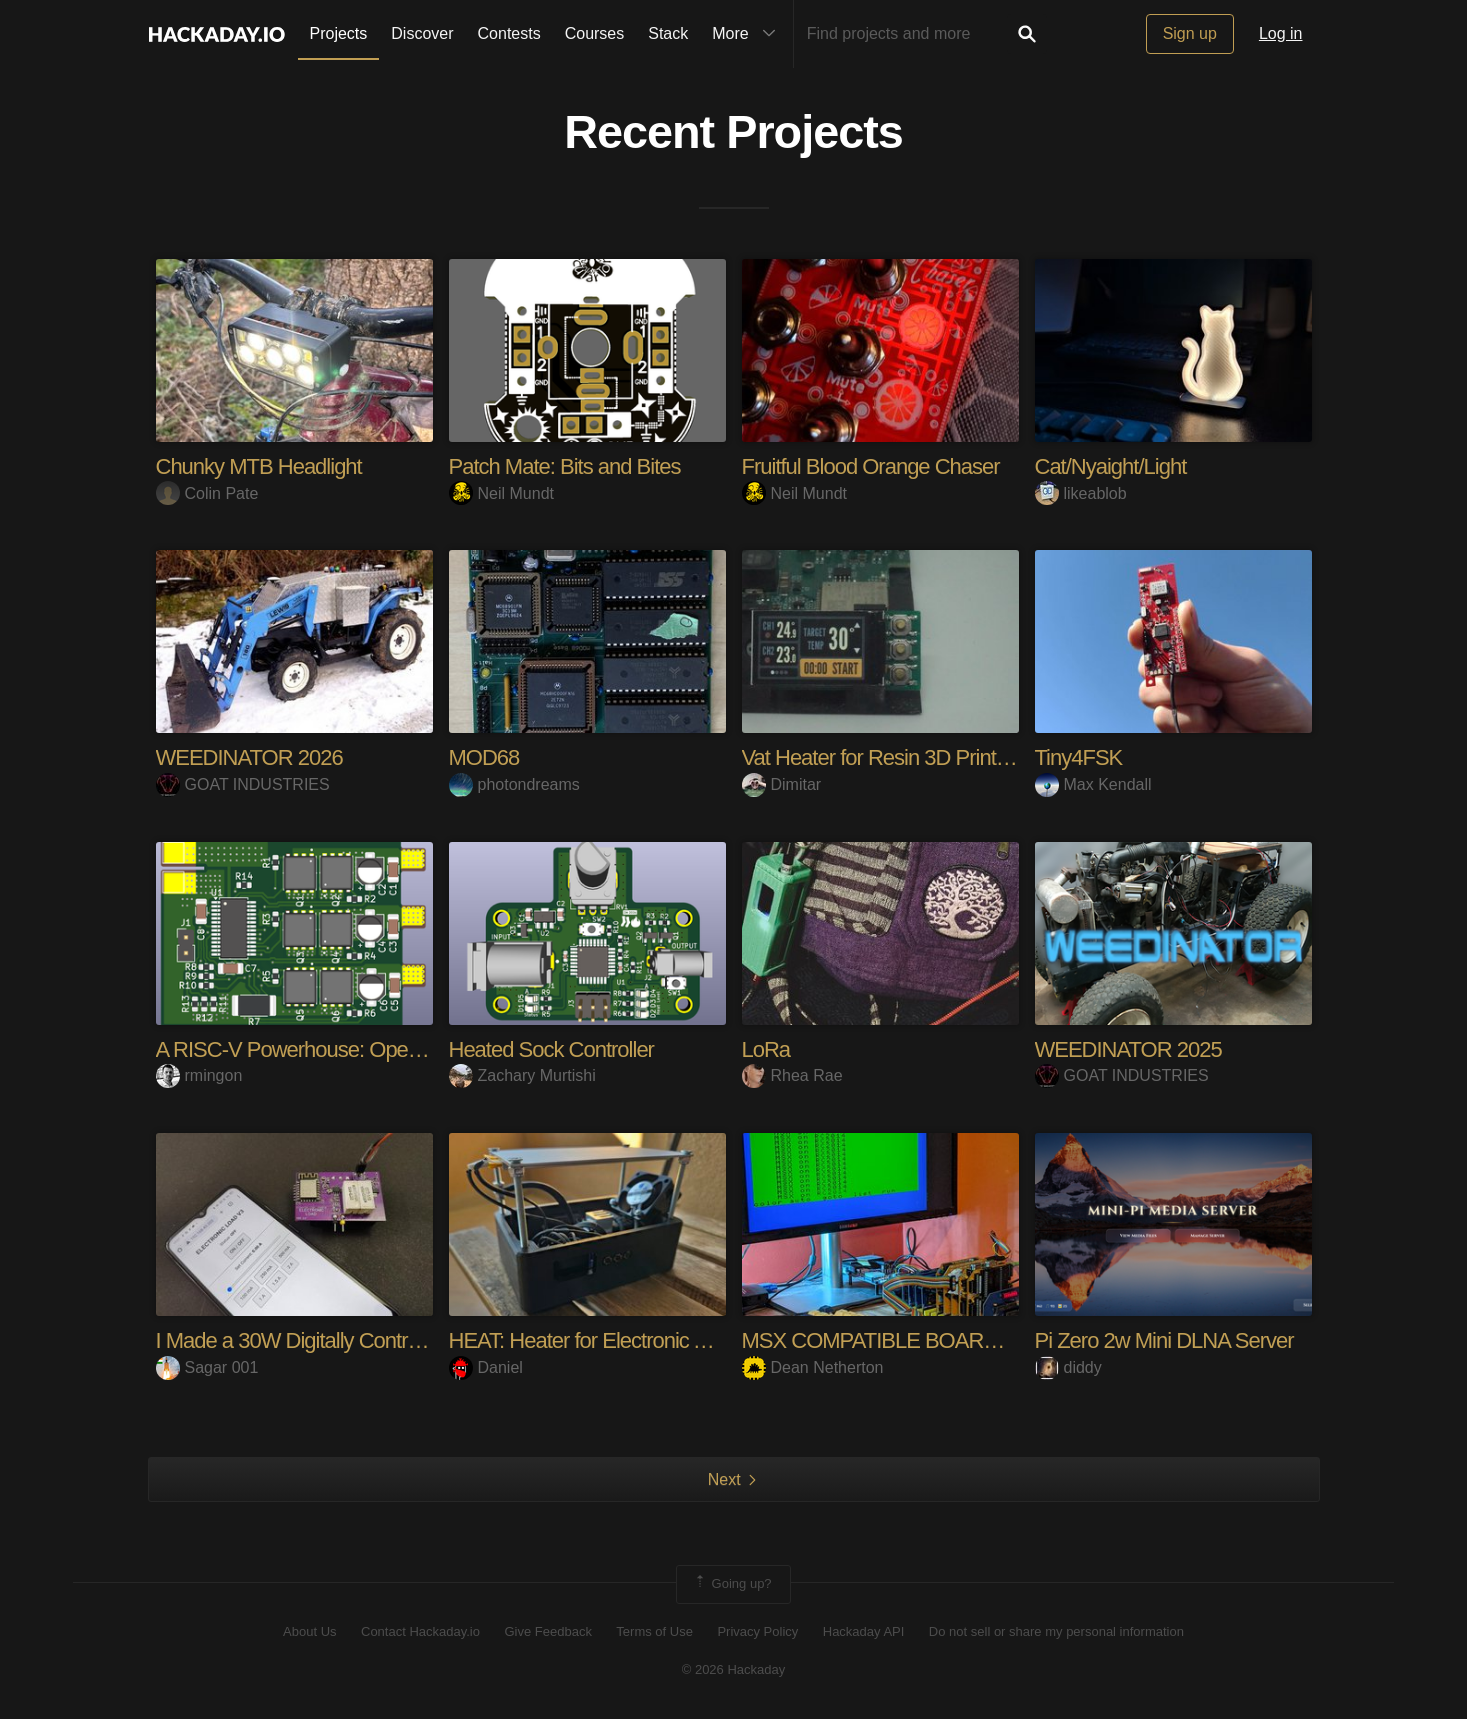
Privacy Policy (757, 1631)
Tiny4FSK (1079, 757)
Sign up (1190, 33)
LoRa (766, 1049)
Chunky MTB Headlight (259, 466)
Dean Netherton (813, 1367)
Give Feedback (547, 1631)
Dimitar (782, 784)
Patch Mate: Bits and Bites (565, 466)
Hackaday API (864, 1631)
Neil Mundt (501, 493)
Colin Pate (207, 493)
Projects (339, 33)
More (748, 34)
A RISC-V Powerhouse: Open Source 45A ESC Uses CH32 (420, 1049)
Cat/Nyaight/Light (1111, 466)
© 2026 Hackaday (734, 1669)
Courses (595, 33)
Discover (422, 33)
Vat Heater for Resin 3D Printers (883, 757)
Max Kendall (1093, 784)
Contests (509, 33)
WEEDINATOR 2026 (249, 757)
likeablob (1081, 493)
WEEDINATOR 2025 (1128, 1049)
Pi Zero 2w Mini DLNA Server (1164, 1340)
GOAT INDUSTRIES (243, 784)
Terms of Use (654, 1631)
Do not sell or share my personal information (1056, 1631)
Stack (668, 33)
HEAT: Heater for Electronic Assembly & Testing (658, 1340)
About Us (309, 1631)
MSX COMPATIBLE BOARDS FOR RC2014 (941, 1340)
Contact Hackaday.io (420, 1631)
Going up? (732, 1584)
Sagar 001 (207, 1367)
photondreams (514, 784)
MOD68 (484, 757)
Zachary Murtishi (522, 1075)
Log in (1281, 33)
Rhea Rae (792, 1075)
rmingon (199, 1075)
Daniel (486, 1367)
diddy (1068, 1367)
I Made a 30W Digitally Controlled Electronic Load (373, 1340)
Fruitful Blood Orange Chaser (871, 466)
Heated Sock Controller (551, 1049)
